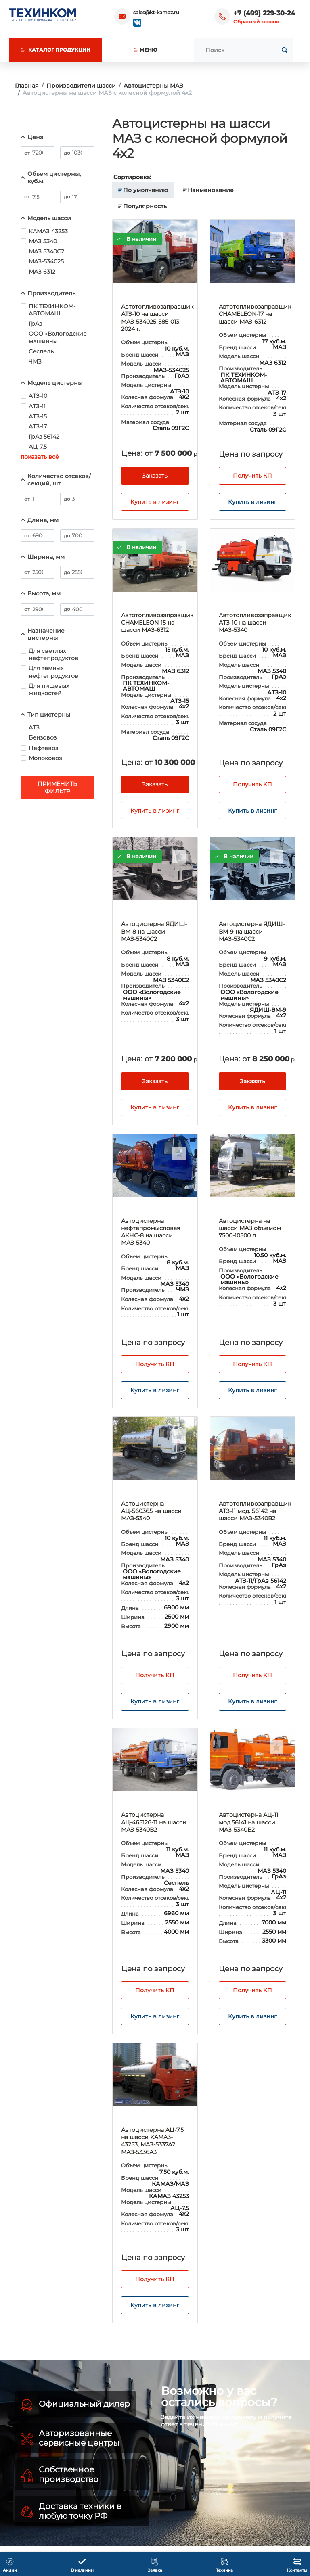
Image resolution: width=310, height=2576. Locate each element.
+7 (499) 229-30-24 (264, 13)
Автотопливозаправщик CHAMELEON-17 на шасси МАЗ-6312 (255, 314)
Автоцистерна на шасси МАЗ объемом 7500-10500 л (250, 1228)
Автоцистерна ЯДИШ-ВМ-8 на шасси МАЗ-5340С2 (154, 931)
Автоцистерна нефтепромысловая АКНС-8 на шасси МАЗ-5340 (150, 1232)
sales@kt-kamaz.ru (156, 12)
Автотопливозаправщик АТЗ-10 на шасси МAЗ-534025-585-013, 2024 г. (157, 317)
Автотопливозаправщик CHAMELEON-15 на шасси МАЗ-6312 (157, 622)
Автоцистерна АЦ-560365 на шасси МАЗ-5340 (151, 1511)
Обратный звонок (256, 22)
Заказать (155, 475)
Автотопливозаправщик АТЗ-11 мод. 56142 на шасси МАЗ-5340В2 (255, 1511)
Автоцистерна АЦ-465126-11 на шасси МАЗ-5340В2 (153, 1822)
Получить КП (252, 475)
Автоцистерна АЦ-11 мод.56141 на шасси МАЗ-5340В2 (248, 1822)
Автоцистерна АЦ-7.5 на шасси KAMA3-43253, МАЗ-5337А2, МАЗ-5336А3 (152, 2141)
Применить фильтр (57, 787)
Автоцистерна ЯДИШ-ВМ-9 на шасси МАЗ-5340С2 (252, 931)
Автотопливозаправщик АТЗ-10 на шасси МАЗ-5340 (255, 622)
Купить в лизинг (154, 502)
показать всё (40, 456)
